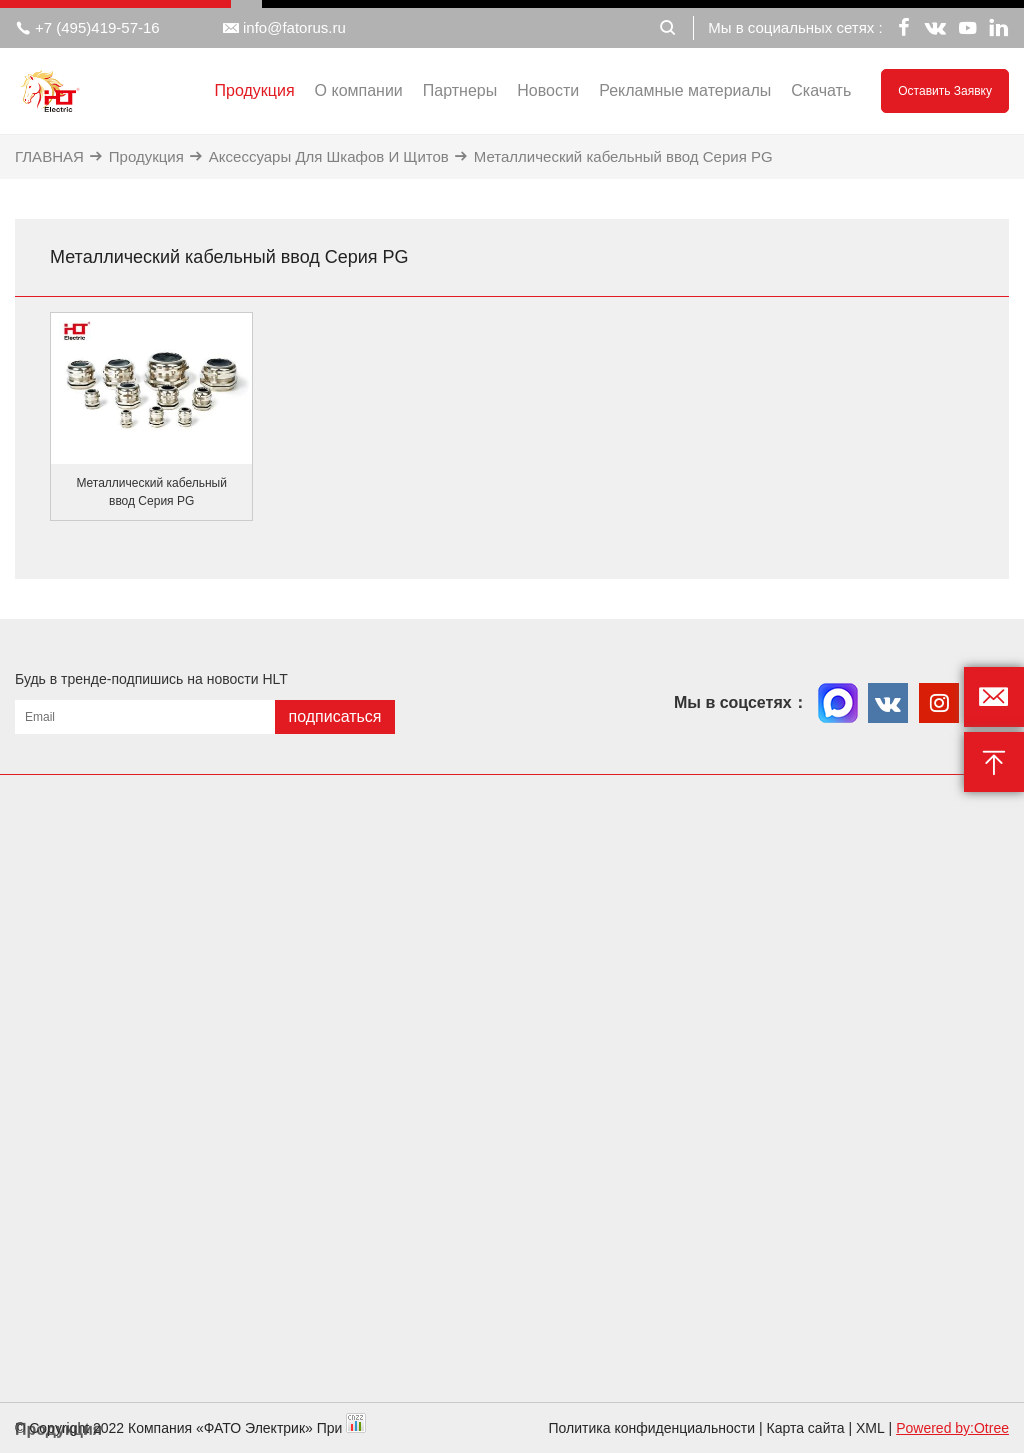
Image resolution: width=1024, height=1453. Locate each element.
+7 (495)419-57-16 (87, 28)
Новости (548, 90)
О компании (359, 90)
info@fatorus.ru (284, 28)
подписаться (334, 716)
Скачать (821, 90)
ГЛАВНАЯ (49, 156)
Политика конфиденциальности (652, 1428)
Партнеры (460, 90)
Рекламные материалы (685, 90)
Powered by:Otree (952, 1428)
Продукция (255, 90)
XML (870, 1428)
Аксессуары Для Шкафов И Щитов (329, 156)
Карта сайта (806, 1428)
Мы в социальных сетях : (795, 27)
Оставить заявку (945, 91)
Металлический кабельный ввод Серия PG (623, 156)
